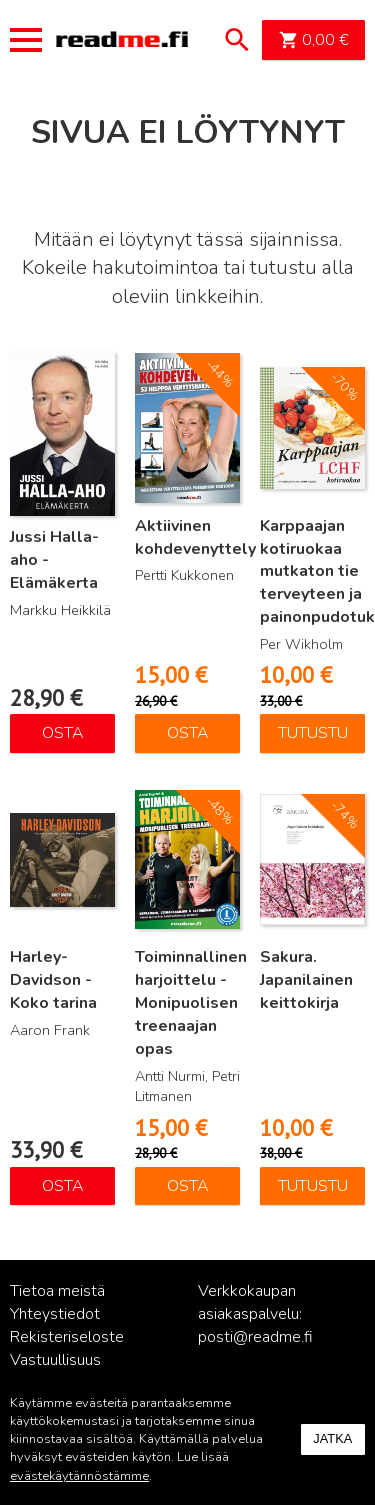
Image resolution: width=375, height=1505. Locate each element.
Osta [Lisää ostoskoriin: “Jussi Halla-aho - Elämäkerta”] (63, 733)
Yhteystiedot (55, 1314)
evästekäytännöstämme (79, 1476)
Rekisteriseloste (67, 1337)
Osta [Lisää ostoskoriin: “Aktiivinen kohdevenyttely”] (188, 733)
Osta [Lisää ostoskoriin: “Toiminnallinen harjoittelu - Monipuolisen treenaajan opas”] (188, 1186)
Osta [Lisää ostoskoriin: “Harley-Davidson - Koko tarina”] (63, 1186)
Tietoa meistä (57, 1291)
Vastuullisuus (55, 1360)
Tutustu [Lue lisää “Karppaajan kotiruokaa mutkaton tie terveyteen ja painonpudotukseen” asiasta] (313, 733)
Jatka (332, 1438)
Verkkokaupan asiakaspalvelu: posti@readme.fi (255, 1314)
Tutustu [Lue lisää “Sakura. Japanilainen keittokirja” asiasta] (313, 1186)
